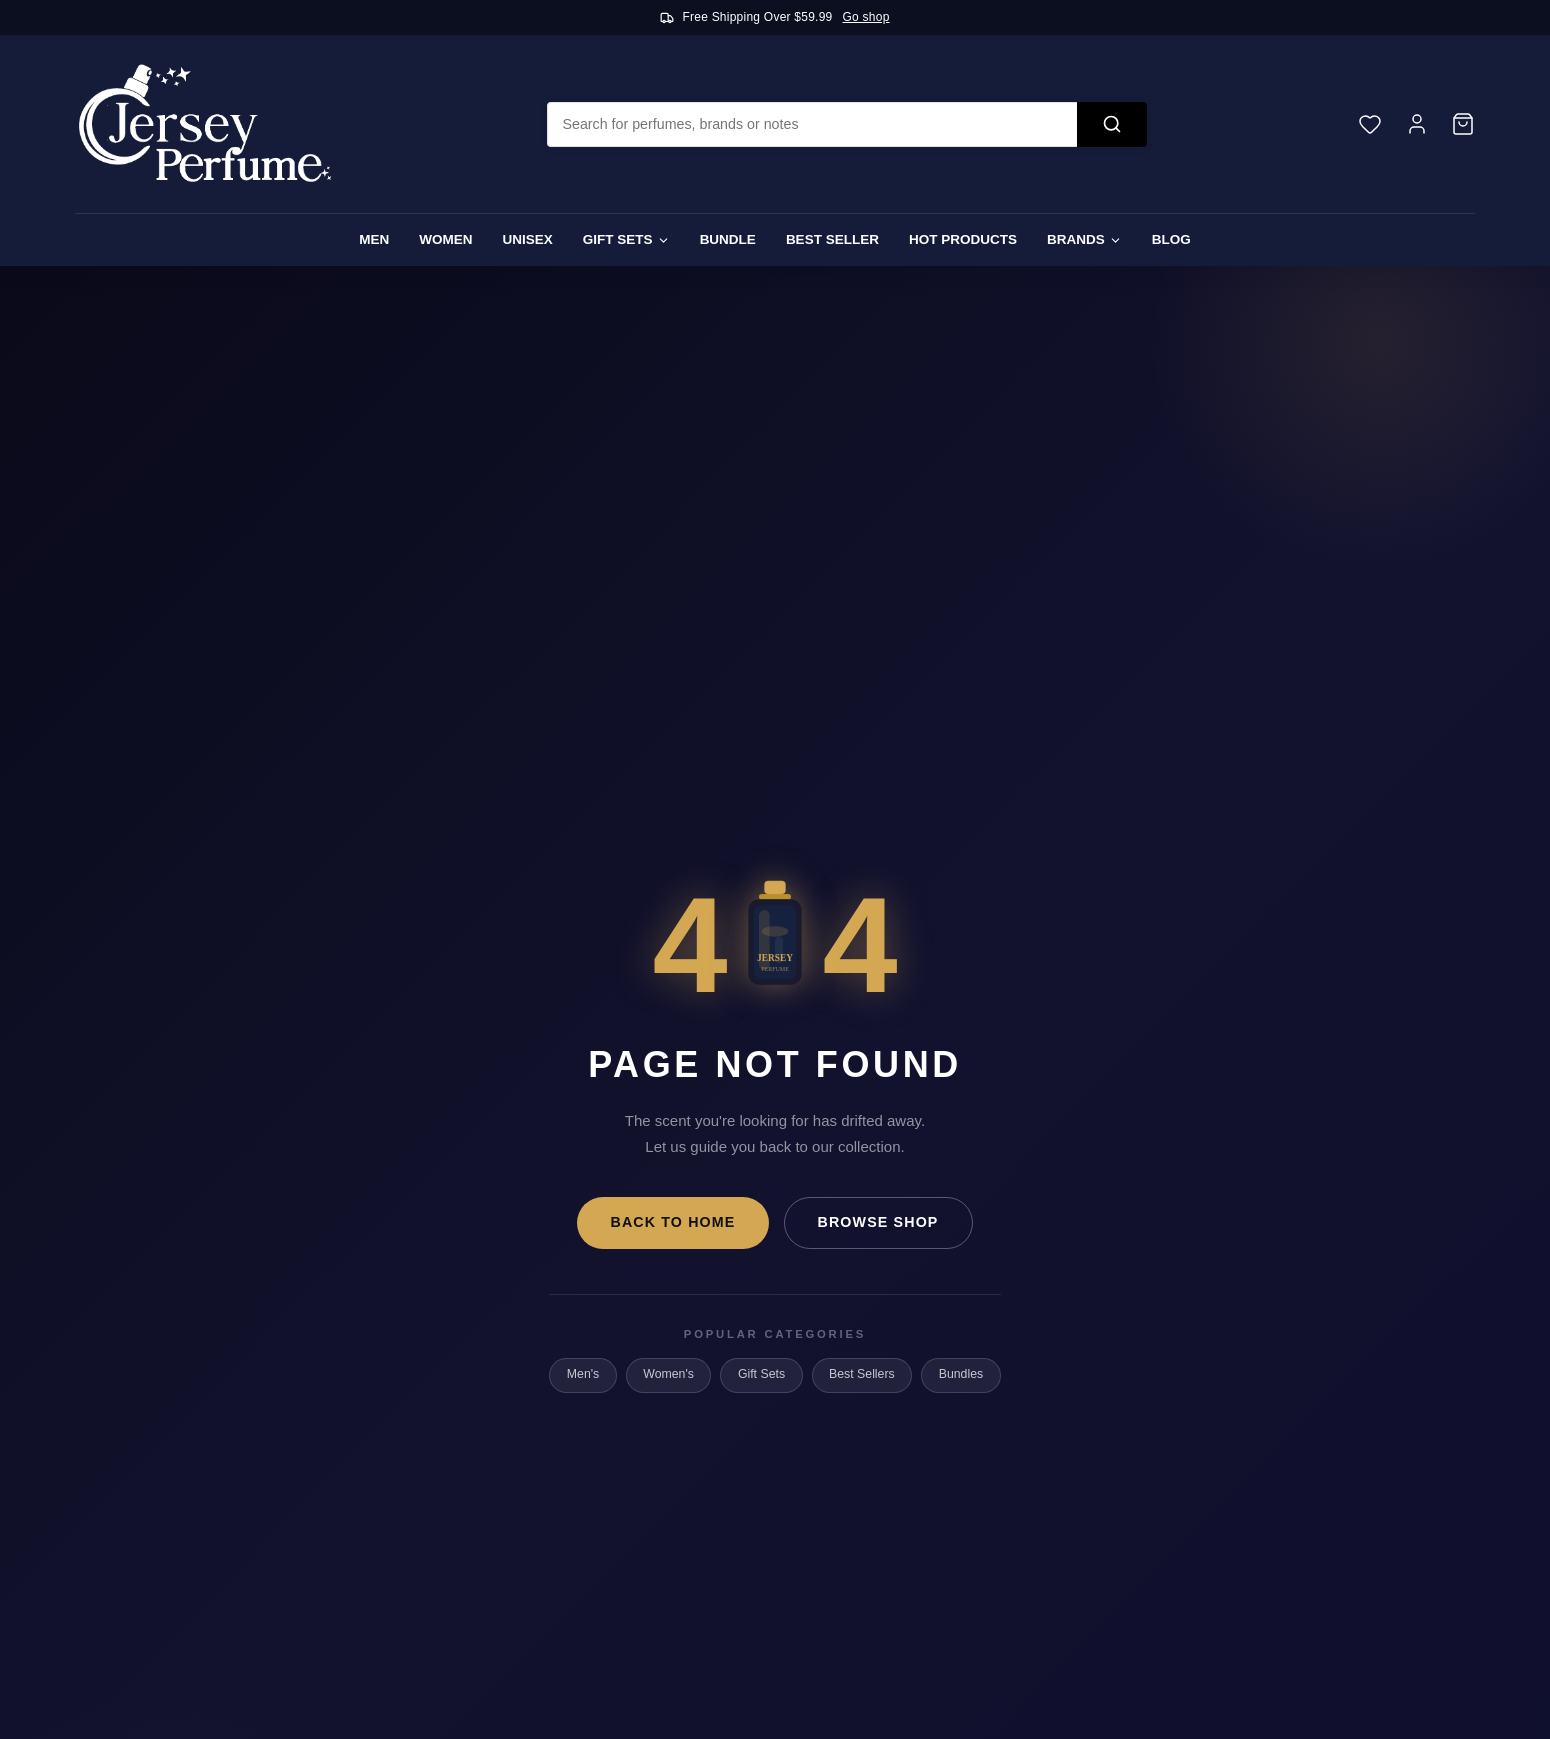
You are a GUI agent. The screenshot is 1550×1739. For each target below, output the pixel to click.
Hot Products (963, 239)
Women (445, 239)
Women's (668, 1374)
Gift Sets (626, 239)
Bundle (728, 239)
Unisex (528, 239)
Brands (1084, 239)
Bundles (961, 1374)
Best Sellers (862, 1374)
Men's (583, 1374)
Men (374, 239)
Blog (1171, 239)
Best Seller (832, 239)
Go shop (866, 17)
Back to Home (672, 1222)
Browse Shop (878, 1222)
